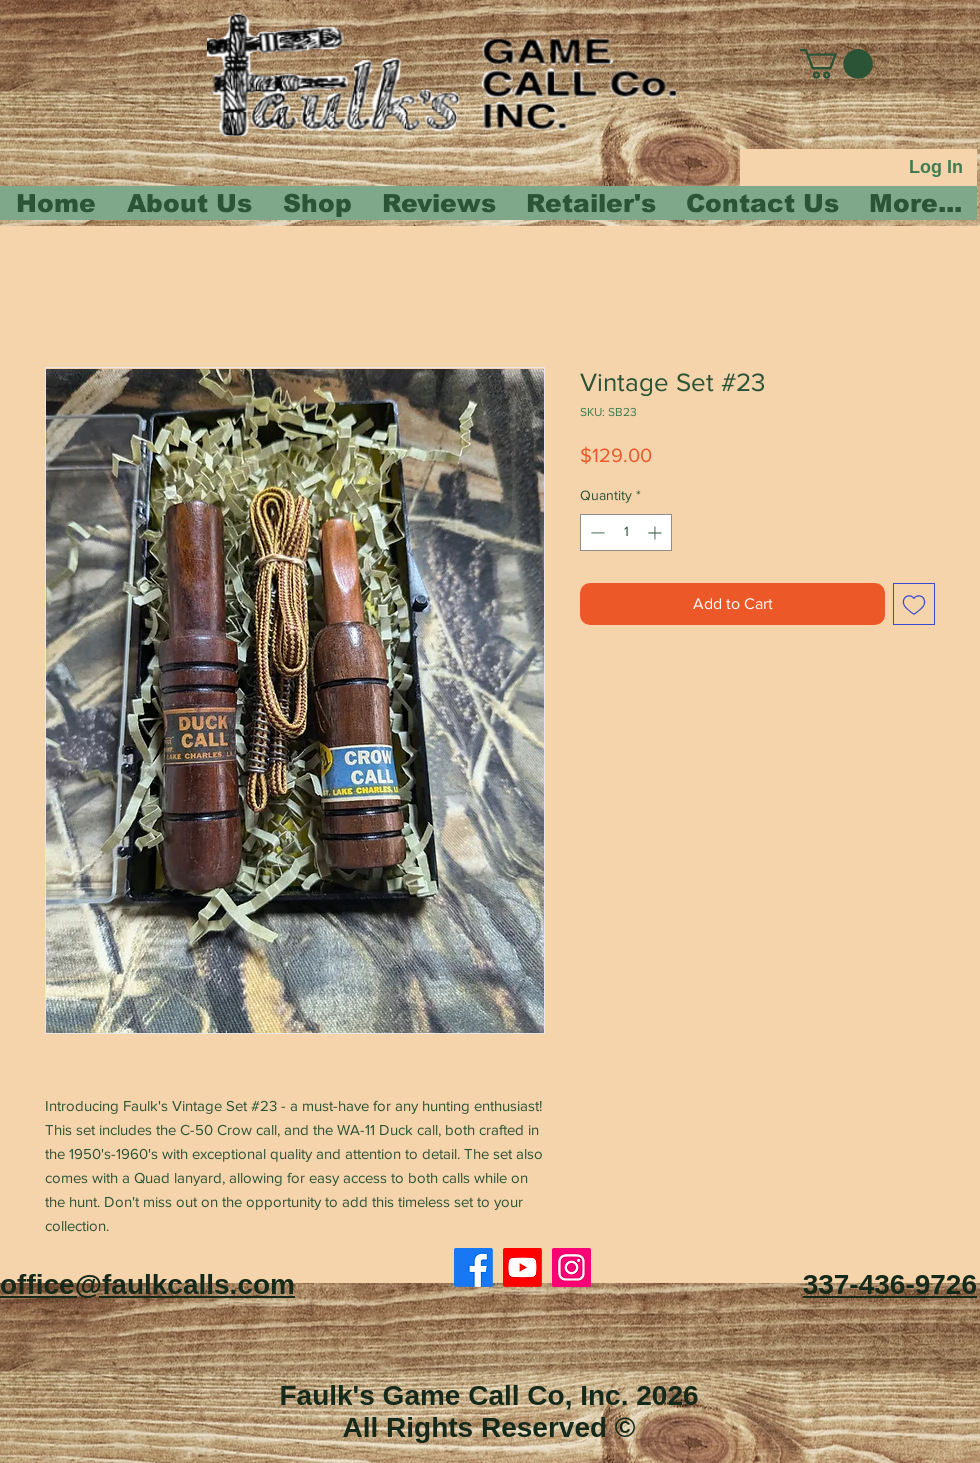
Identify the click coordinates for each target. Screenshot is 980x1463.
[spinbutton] (626, 532)
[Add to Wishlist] (914, 604)
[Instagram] (571, 1267)
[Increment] (656, 532)
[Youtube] (522, 1267)
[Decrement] (595, 532)
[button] (836, 64)
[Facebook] (473, 1267)
